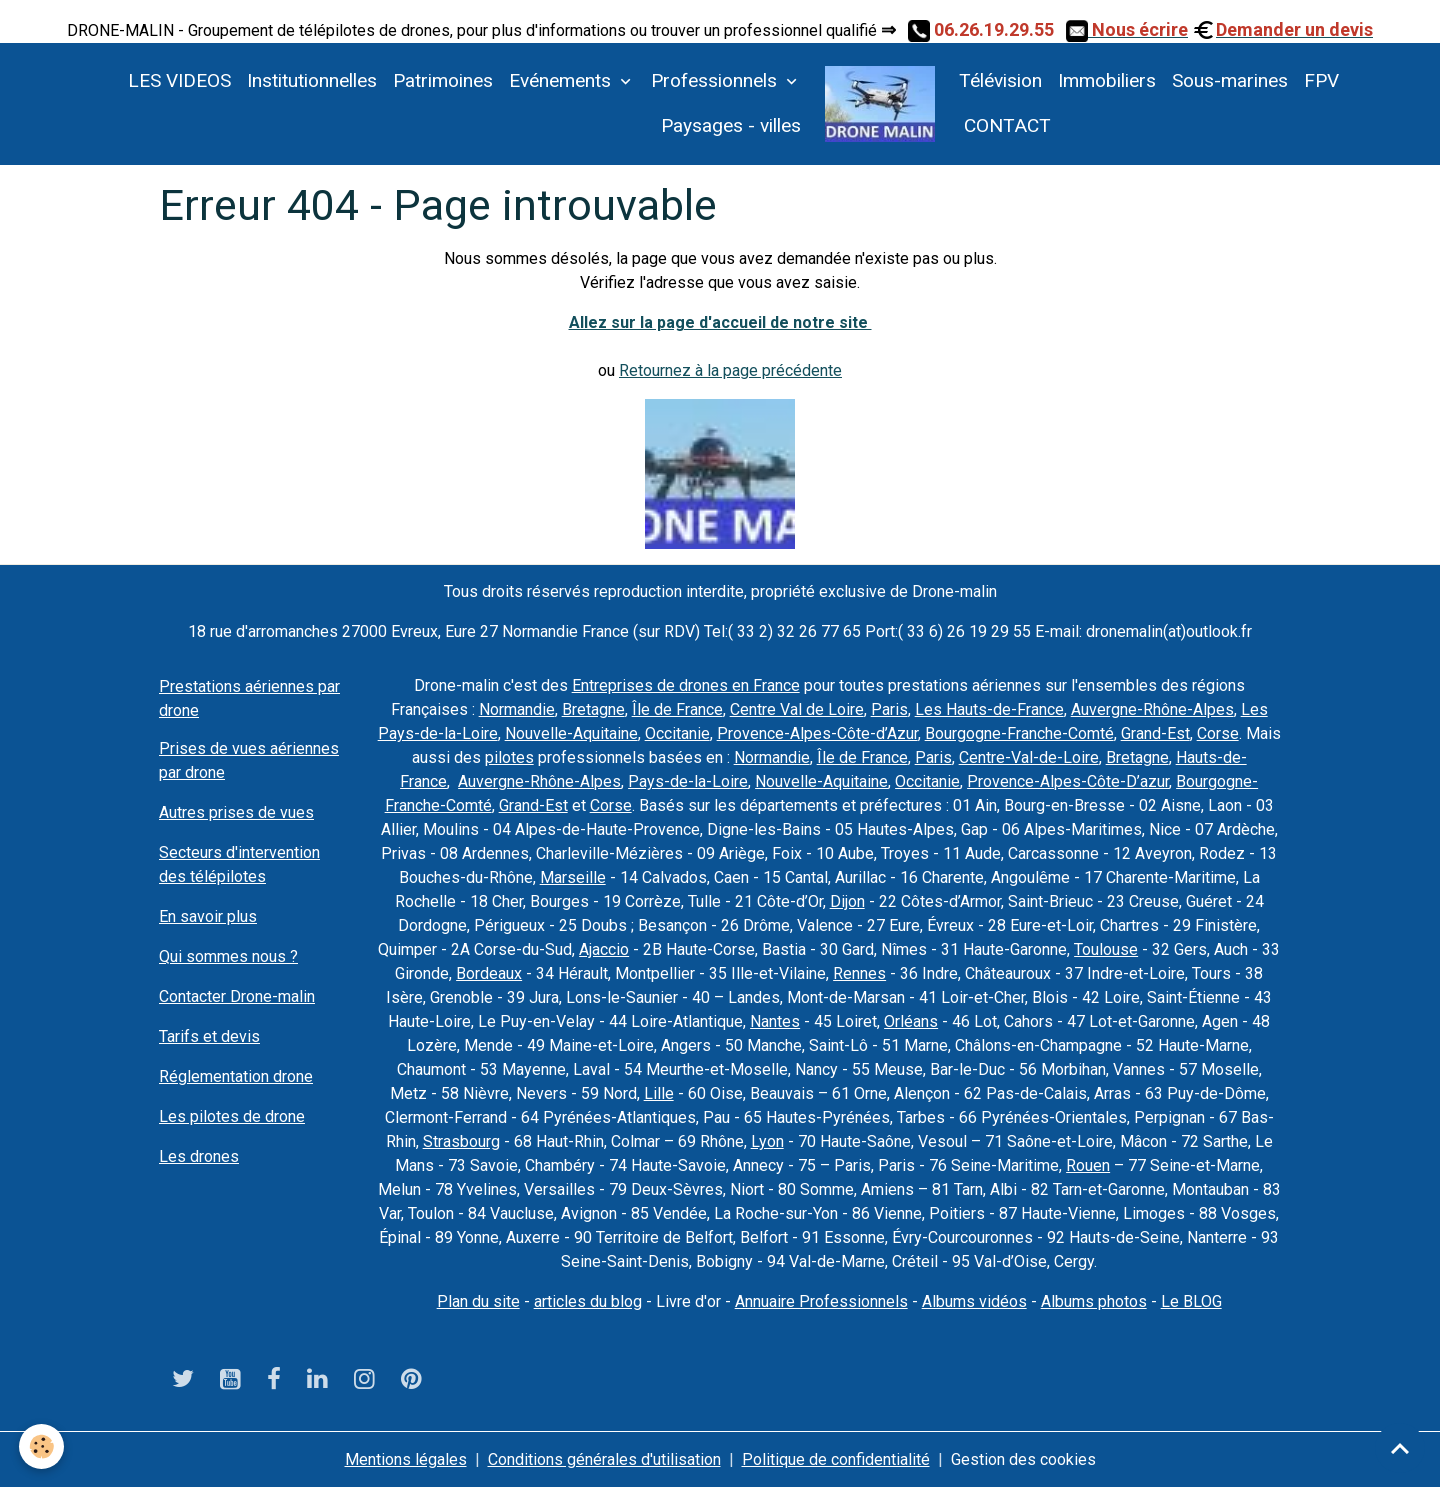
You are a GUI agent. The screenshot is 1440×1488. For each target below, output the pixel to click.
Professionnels (716, 80)
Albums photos (1094, 1301)
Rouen (1088, 1165)
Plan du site (478, 1301)
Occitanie (677, 733)
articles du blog (588, 1301)
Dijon (847, 901)
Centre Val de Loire (797, 709)
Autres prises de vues (236, 812)
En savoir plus (208, 916)
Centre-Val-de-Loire (1029, 757)
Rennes (859, 973)
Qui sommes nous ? (228, 956)
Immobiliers (1107, 80)
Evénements (562, 80)
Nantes (775, 1021)
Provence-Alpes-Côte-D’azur (1068, 781)
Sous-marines (1230, 80)
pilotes (509, 757)
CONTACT (1005, 125)
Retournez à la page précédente (730, 370)
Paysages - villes (731, 125)
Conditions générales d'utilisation (604, 1459)
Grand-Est (1155, 733)
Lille (659, 1093)
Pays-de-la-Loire (688, 781)
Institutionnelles (312, 80)
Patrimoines (443, 80)
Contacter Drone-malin (237, 996)
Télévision (1000, 80)
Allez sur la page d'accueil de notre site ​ (720, 322)
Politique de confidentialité (836, 1459)
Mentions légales (406, 1459)
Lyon (767, 1141)
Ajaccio (604, 949)
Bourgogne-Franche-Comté (1019, 733)
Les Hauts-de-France (989, 709)
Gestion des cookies (1023, 1459)
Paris (889, 709)
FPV (1321, 80)
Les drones (199, 1156)
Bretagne (593, 709)
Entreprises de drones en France (686, 685)
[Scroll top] (1400, 1448)
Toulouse (1106, 949)
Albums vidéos (974, 1301)
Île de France (677, 709)
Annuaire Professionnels (821, 1301)
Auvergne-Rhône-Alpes (1152, 709)
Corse (1218, 733)
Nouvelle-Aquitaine (571, 733)
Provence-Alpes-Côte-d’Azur (817, 733)
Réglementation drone (236, 1076)
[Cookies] (42, 1446)
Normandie (517, 709)
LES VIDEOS (179, 80)
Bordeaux (489, 973)
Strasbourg (461, 1141)
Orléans (911, 1021)
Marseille (573, 877)
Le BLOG (1191, 1301)
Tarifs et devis (209, 1036)
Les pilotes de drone (232, 1116)
